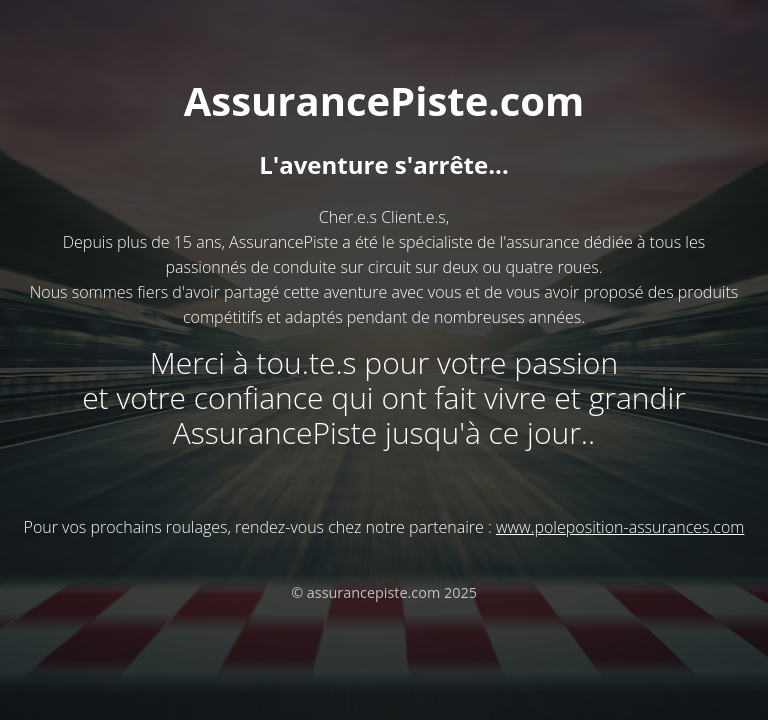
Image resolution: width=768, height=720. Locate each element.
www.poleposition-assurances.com (620, 527)
